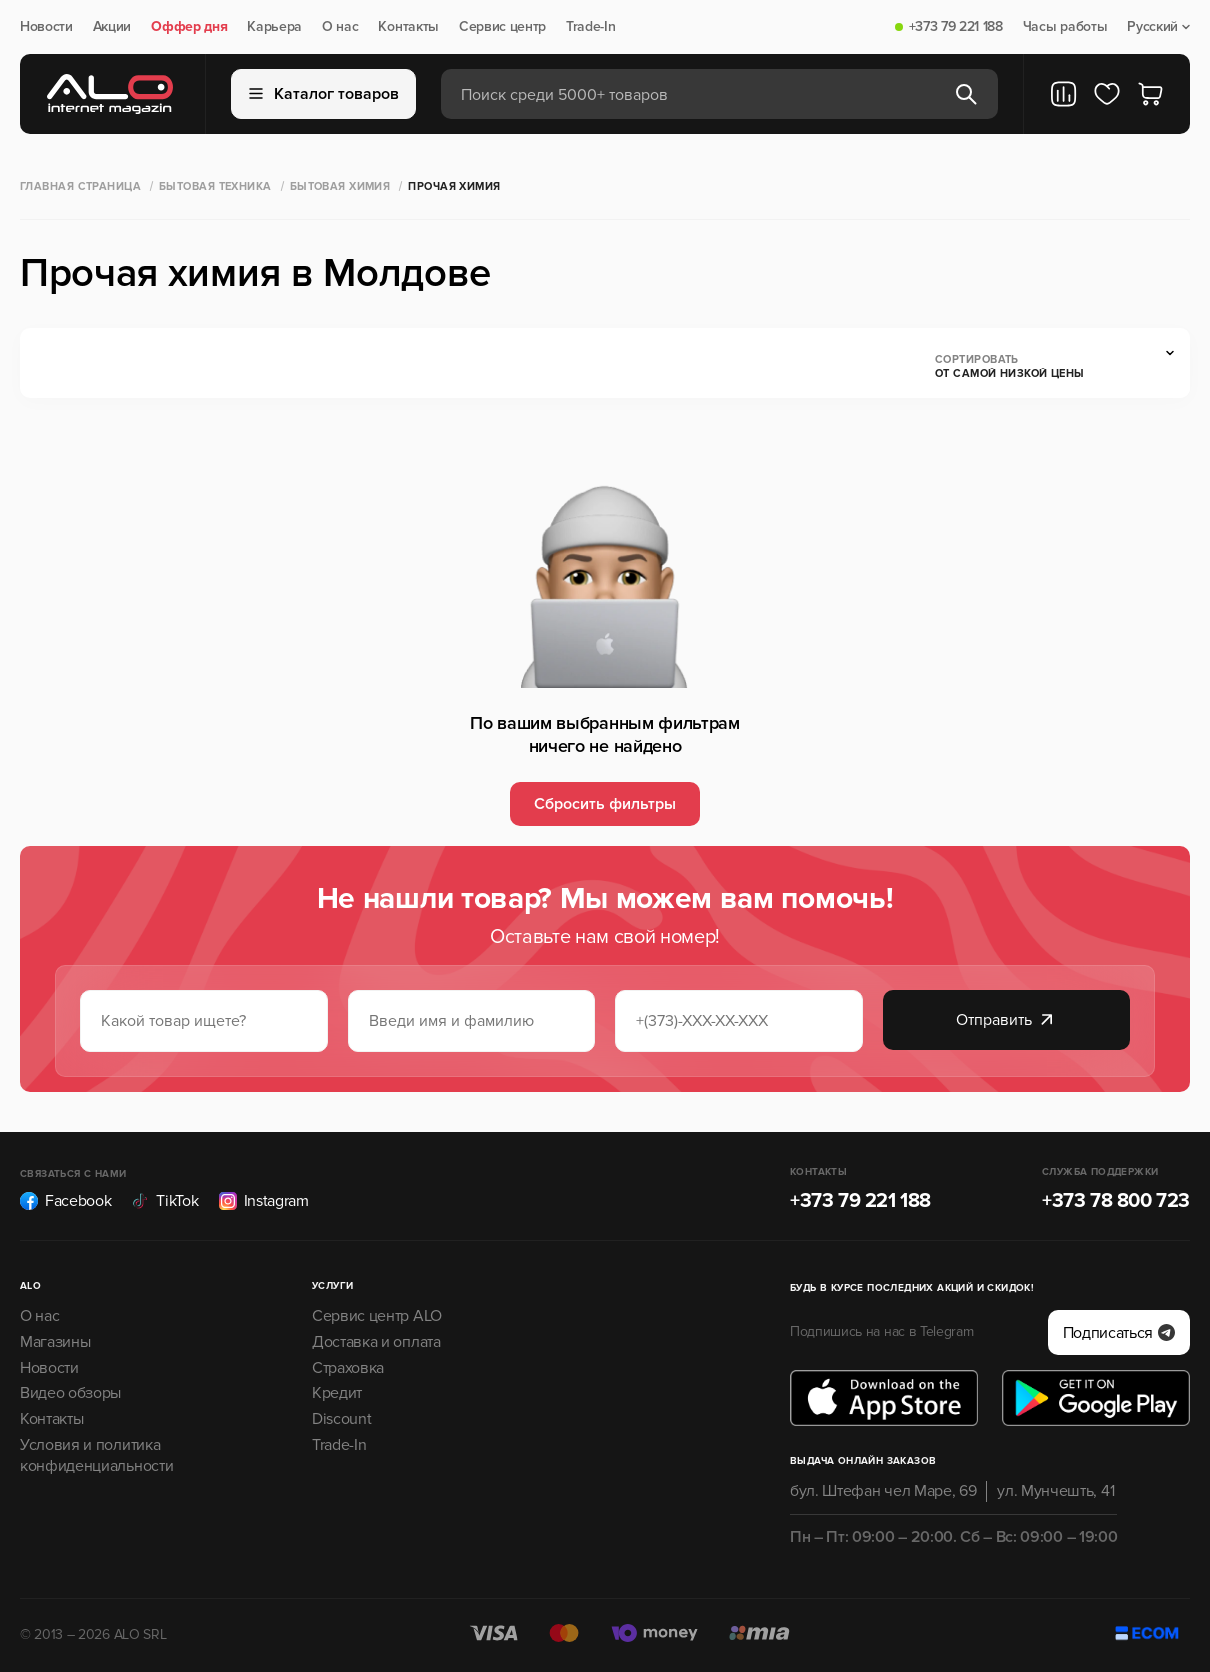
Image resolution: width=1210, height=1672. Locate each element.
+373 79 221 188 (956, 27)
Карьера (274, 27)
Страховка (348, 1368)
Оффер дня (189, 27)
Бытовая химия (340, 186)
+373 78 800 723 (1116, 1201)
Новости (46, 27)
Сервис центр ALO (377, 1316)
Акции (112, 27)
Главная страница (80, 186)
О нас (340, 27)
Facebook (65, 1201)
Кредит (337, 1393)
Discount (341, 1419)
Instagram (264, 1201)
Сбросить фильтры (605, 804)
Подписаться (1119, 1333)
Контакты (408, 27)
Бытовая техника (215, 186)
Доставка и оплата (376, 1342)
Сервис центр (502, 27)
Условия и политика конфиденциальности (96, 1455)
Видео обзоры (70, 1393)
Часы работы (1065, 27)
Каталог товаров (324, 94)
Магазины (55, 1342)
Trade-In (590, 27)
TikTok (164, 1201)
